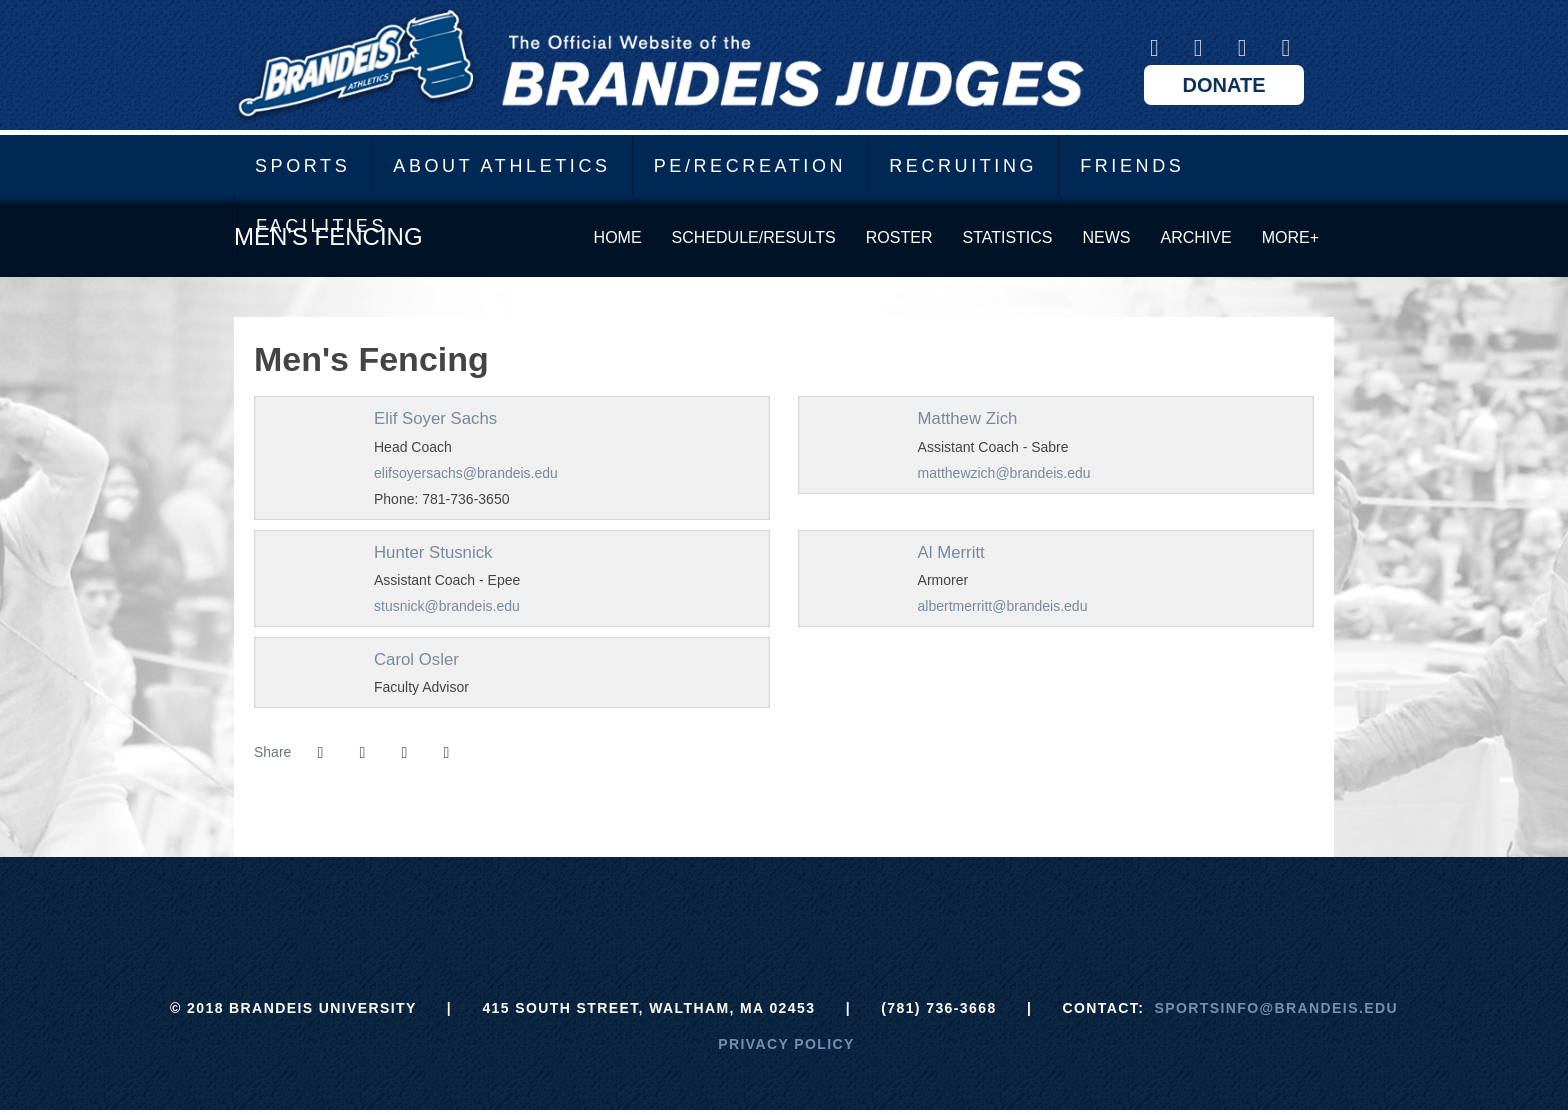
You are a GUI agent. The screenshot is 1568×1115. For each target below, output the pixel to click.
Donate (1224, 85)
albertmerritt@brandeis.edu (1003, 606)
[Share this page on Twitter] (362, 753)
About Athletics (501, 166)
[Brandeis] (634, 907)
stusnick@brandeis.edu (447, 606)
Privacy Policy (786, 1044)
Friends (1132, 166)
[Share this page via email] (404, 753)
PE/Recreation (750, 166)
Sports (302, 166)
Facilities (321, 226)
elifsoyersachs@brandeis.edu (466, 473)
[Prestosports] (933, 907)
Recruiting (963, 166)
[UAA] (784, 907)
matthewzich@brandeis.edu (1004, 473)
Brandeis (659, 65)
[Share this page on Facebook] (320, 753)
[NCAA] (858, 907)
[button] (446, 753)
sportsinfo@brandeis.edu (1276, 1008)
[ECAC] (709, 907)
